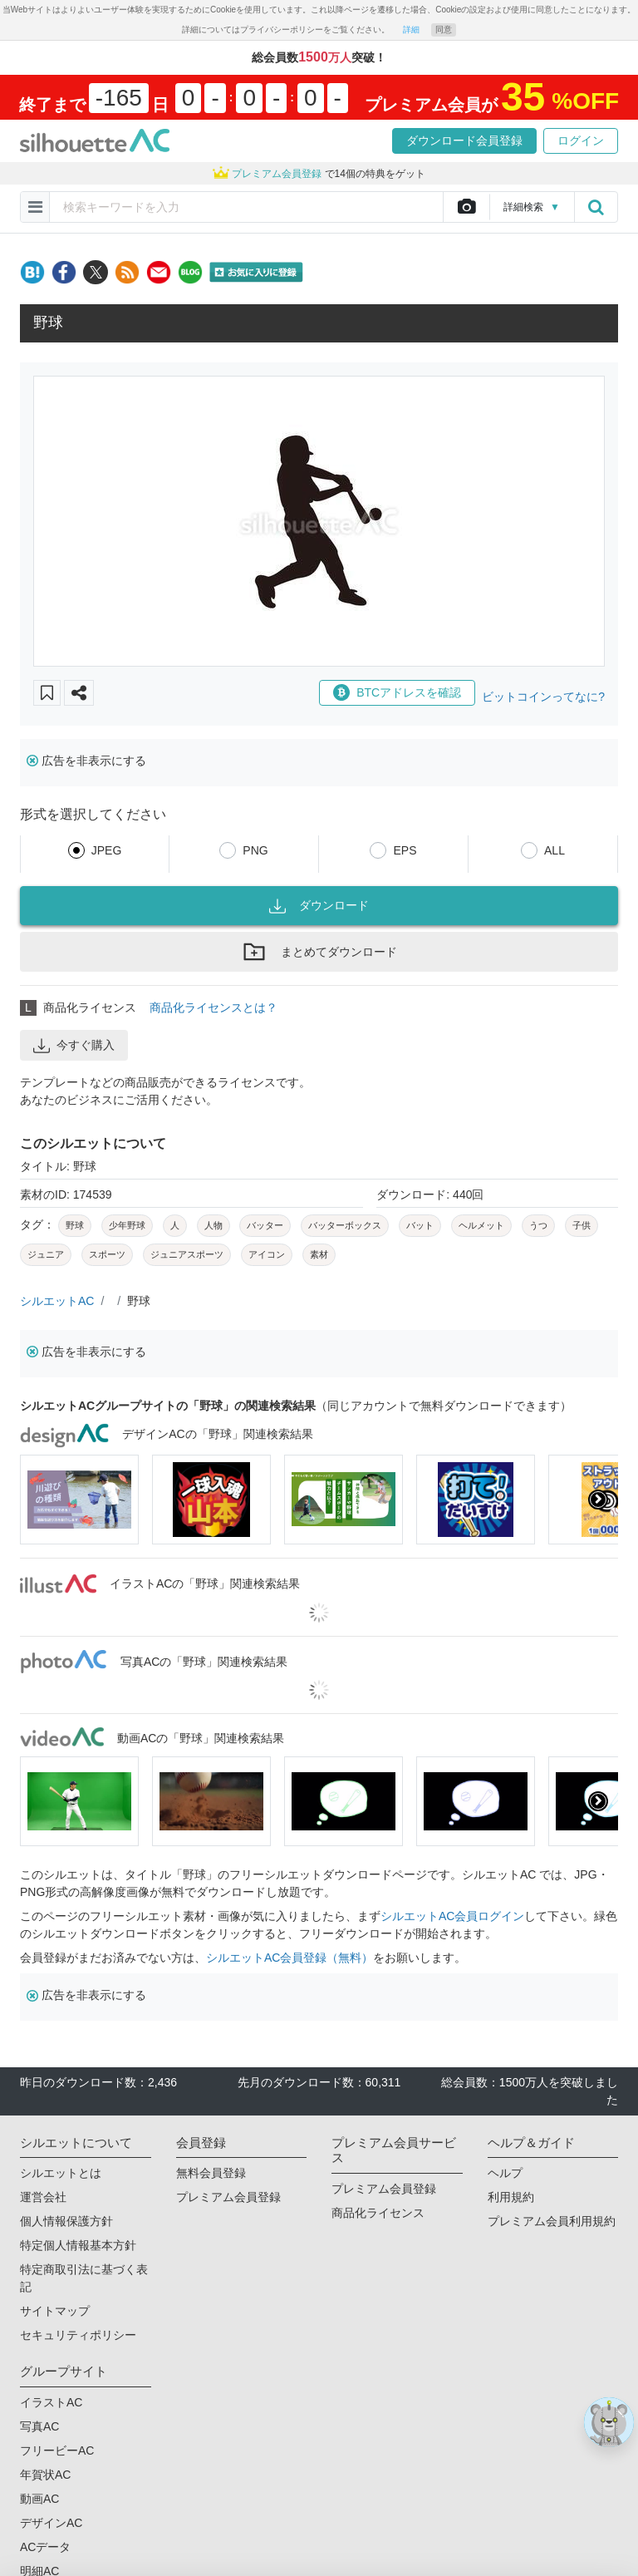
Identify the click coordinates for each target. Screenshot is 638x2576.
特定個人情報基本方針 (78, 2245)
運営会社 (43, 2197)
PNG (255, 850)
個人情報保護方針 (66, 2221)
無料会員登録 (211, 2173)
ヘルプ (505, 2173)
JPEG (106, 850)
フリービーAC (57, 2450)
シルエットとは (60, 2173)
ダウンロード (319, 906)
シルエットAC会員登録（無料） (289, 1957)
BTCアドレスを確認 (397, 692)
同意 (443, 29)
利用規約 (511, 2197)
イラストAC (51, 2402)
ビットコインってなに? (543, 696)
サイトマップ (55, 2310)
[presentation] (598, 1500)
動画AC (39, 2498)
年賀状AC (45, 2474)
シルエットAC (57, 1301)
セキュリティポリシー (78, 2335)
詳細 (411, 29)
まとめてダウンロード (319, 951)
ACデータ (45, 2547)
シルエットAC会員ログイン (452, 1916)
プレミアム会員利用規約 (552, 2221)
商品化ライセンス (378, 2212)
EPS (404, 850)
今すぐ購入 (74, 1045)
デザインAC (51, 2522)
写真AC (39, 2426)
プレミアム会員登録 (228, 2197)
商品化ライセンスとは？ (213, 1007)
